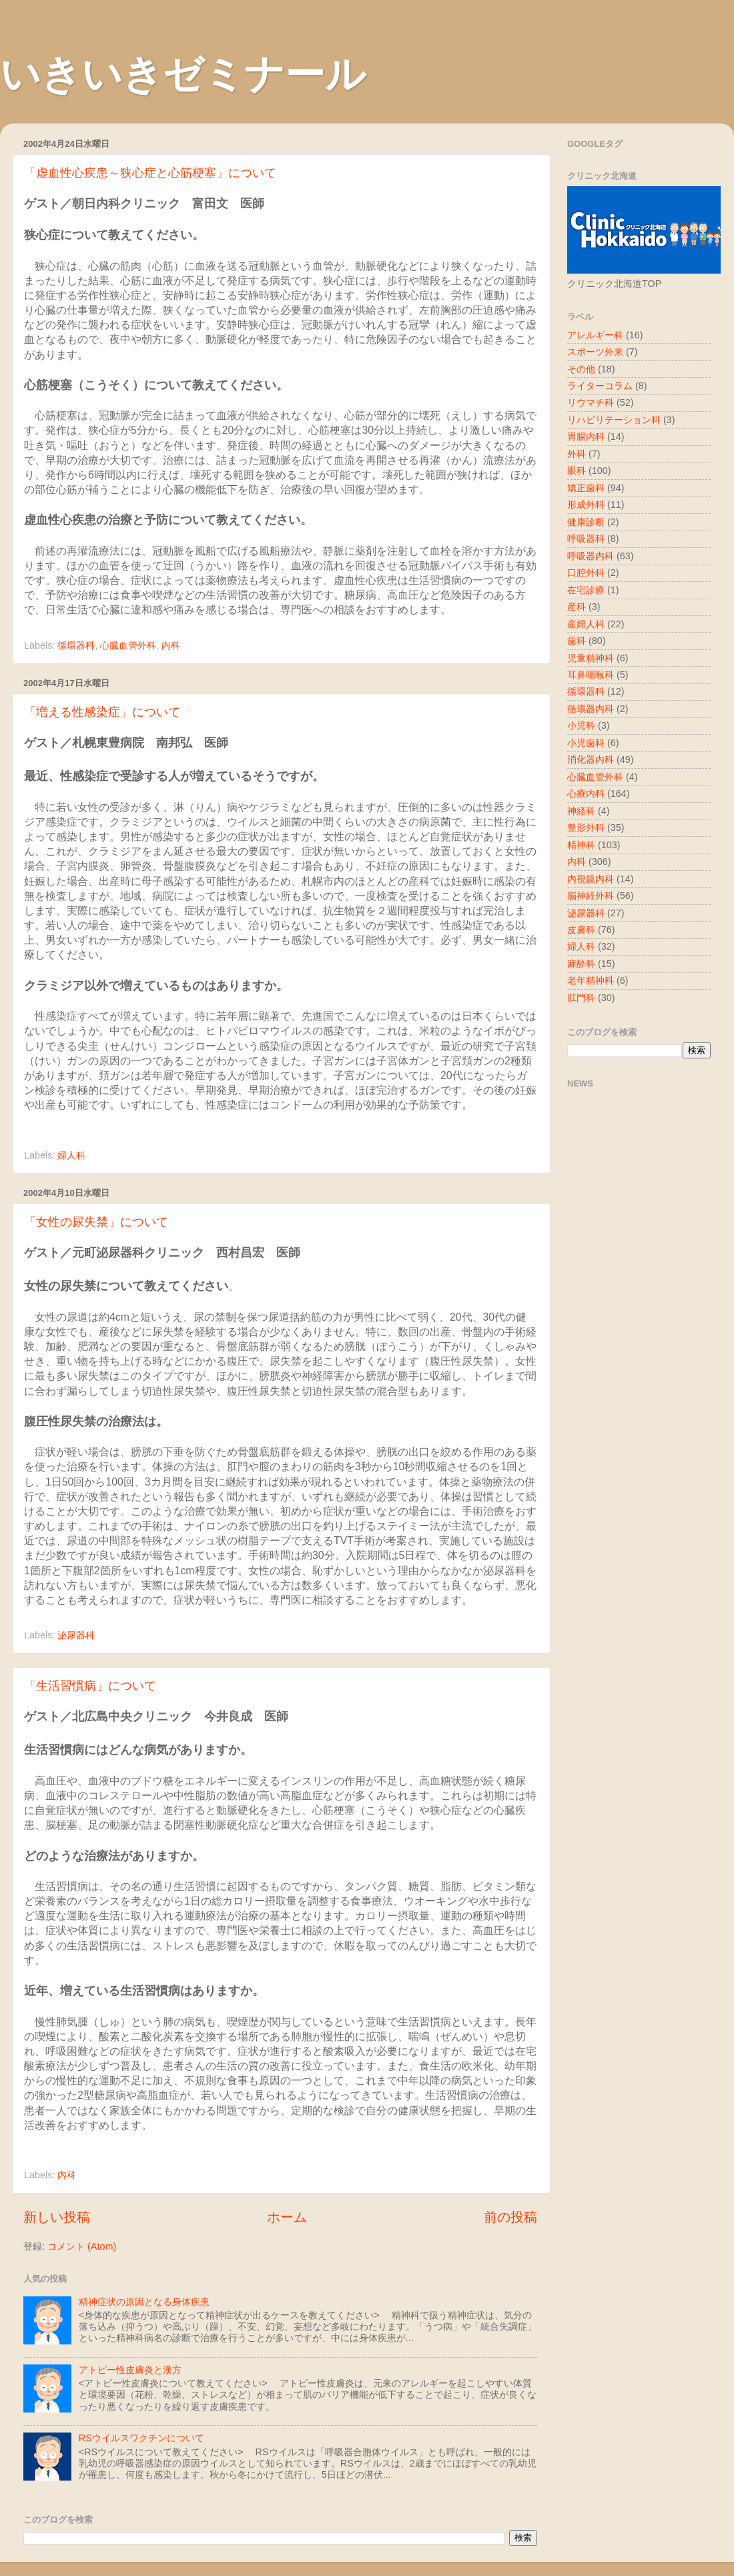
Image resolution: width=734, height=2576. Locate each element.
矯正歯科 (586, 487)
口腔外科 (586, 572)
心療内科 (586, 793)
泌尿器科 (76, 1635)
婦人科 (71, 1155)
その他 (581, 369)
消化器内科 (590, 759)
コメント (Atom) (81, 2246)
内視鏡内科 (590, 879)
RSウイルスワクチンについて (141, 2438)
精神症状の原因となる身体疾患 (144, 2301)
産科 (576, 606)
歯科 (576, 640)
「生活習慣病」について (90, 1685)
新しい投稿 (56, 2217)
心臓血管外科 (128, 645)
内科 (170, 645)
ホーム (287, 2217)
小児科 (581, 725)
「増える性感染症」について (102, 712)
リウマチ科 (590, 402)
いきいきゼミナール (183, 74)
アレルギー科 (595, 335)
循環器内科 (590, 708)
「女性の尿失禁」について (96, 1222)
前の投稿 (510, 2217)
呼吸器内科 (590, 556)
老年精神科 (590, 980)
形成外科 (586, 504)
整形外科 (586, 827)
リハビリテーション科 (614, 419)
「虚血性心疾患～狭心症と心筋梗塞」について (150, 173)
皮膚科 (581, 929)
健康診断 (586, 522)
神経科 (581, 811)
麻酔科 (581, 963)
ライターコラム (600, 385)
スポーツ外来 (595, 351)
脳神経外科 (590, 895)
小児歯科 (586, 742)
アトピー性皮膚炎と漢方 (130, 2369)
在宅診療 (586, 590)
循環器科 (76, 645)
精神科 (581, 845)
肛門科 (581, 997)
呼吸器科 (586, 538)
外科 (576, 453)
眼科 (576, 470)
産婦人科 (586, 624)
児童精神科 (590, 658)
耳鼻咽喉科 (590, 674)
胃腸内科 (586, 436)
